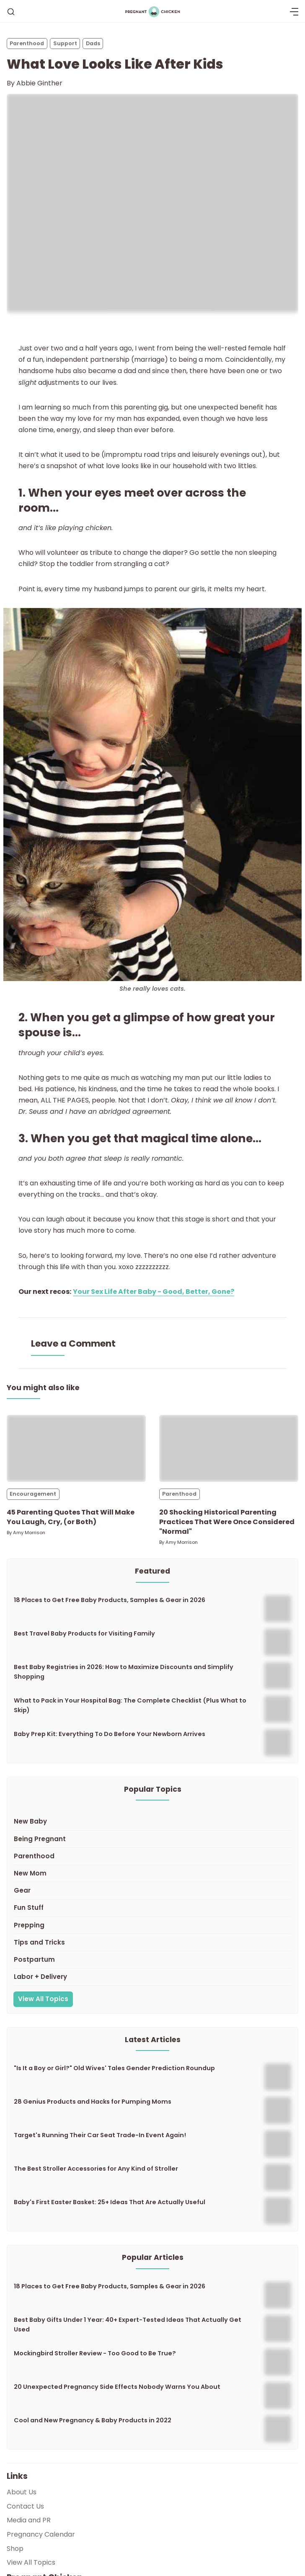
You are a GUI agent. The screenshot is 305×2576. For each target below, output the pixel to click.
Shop (15, 2548)
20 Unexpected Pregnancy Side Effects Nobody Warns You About (117, 2387)
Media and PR (29, 2520)
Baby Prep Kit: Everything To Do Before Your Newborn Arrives (109, 1734)
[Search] (11, 12)
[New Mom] (152, 1873)
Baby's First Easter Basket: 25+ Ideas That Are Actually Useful (109, 2202)
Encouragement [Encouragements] (33, 1493)
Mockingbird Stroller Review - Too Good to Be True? (95, 2353)
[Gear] (152, 1890)
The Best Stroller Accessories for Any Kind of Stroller (96, 2168)
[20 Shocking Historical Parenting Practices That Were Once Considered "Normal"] (228, 1448)
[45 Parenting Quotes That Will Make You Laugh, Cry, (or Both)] (76, 1448)
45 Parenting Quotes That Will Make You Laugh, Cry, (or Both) (70, 1517)
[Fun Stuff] (152, 1908)
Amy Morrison (29, 1532)
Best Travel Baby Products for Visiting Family (84, 1633)
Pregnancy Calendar (41, 2534)
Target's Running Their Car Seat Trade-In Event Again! (100, 2135)
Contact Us (25, 2506)
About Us (21, 2492)
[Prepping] (152, 1925)
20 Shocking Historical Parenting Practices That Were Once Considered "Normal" (227, 1521)
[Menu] (294, 12)
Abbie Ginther (39, 83)
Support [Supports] (65, 43)
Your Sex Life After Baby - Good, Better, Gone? (153, 1291)
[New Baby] (152, 1821)
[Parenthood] (152, 1856)
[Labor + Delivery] (152, 1977)
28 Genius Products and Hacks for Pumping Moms (92, 2101)
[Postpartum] (152, 1959)
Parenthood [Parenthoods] (27, 43)
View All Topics (43, 1998)
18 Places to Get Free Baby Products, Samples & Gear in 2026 (109, 1600)
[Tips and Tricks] (152, 1942)
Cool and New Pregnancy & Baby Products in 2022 (92, 2420)
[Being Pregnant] (152, 1839)
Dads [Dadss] (93, 43)
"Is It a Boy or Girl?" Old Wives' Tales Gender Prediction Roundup (114, 2068)
